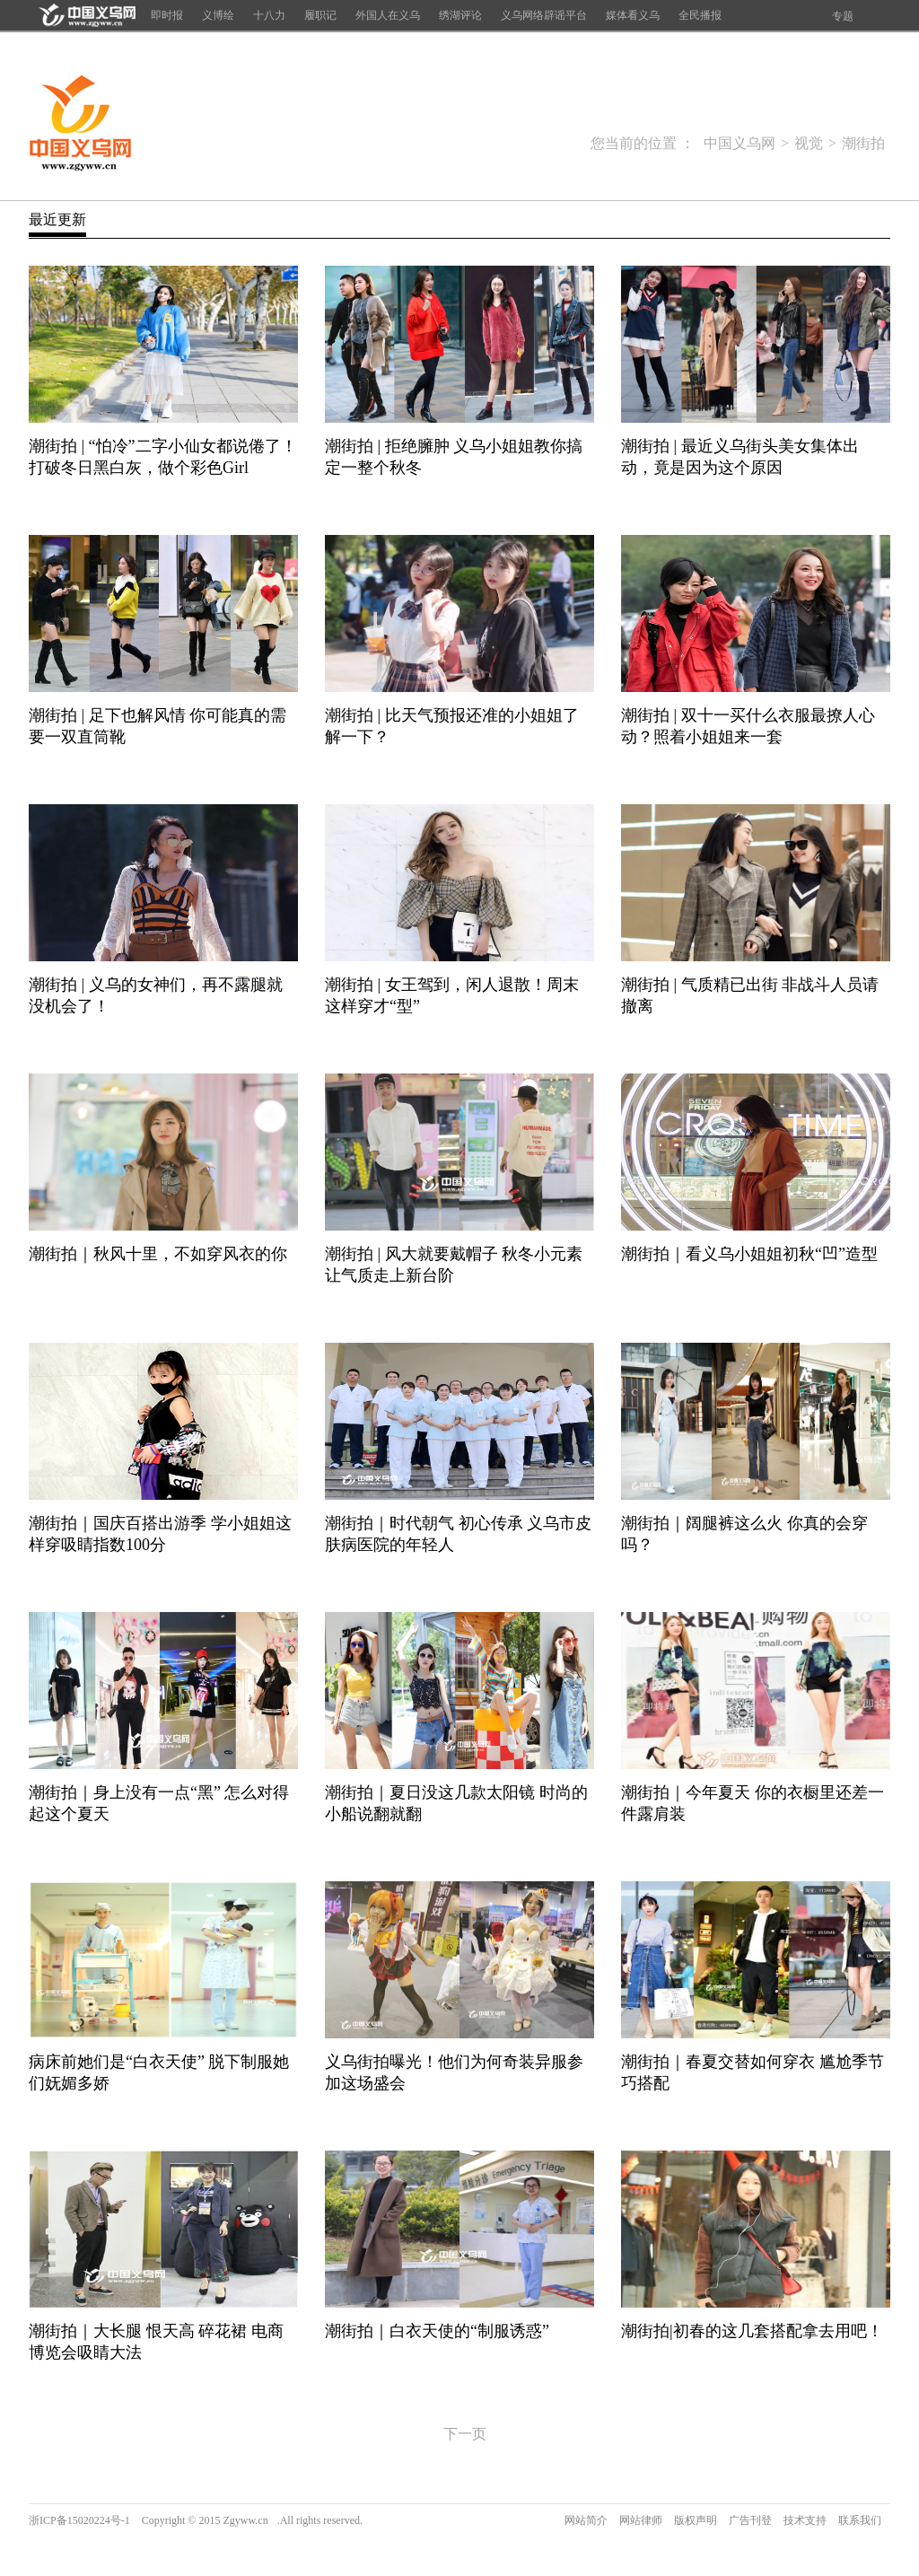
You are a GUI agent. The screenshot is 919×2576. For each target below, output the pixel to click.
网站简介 (586, 2520)
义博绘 (218, 15)
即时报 (167, 15)
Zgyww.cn (245, 2520)
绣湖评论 (460, 15)
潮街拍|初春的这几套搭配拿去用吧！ (752, 2331)
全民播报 (700, 15)
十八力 (269, 15)
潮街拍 (863, 143)
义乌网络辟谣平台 (544, 15)
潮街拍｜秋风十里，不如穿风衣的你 (158, 1254)
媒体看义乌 (633, 15)
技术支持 (805, 2520)
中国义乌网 (80, 124)
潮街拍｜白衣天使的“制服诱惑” (437, 2331)
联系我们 (859, 2520)
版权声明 (695, 2520)
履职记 (320, 15)
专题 (842, 16)
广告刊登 (750, 2520)
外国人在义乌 (387, 15)
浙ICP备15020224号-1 (79, 2520)
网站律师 (640, 2520)
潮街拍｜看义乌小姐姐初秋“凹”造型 (749, 1254)
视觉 (808, 143)
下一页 (464, 2433)
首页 (85, 15)
